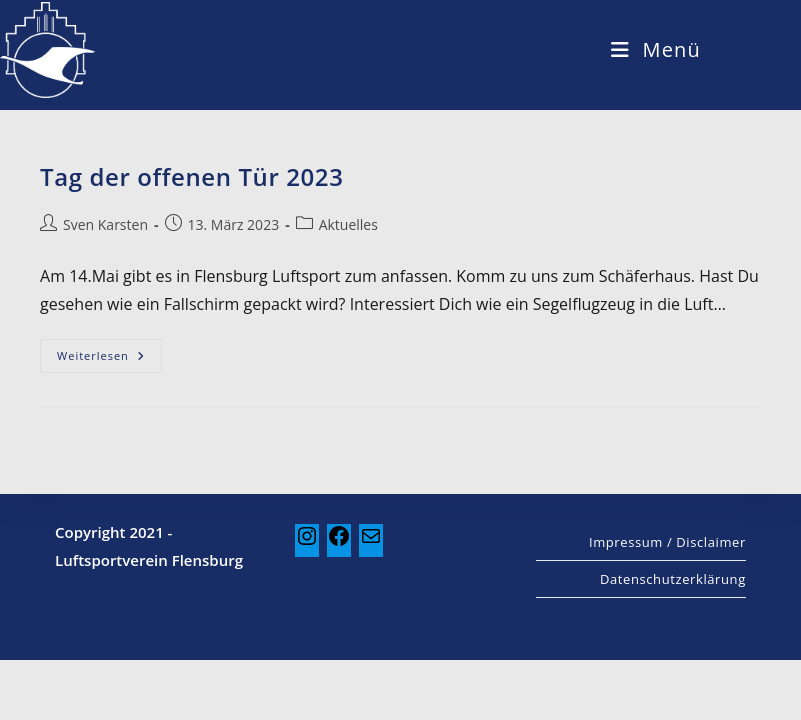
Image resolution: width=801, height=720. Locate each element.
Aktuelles (348, 224)
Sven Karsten (105, 224)
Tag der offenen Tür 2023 (191, 176)
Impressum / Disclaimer (667, 602)
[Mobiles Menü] (656, 49)
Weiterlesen (109, 351)
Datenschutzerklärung (673, 639)
